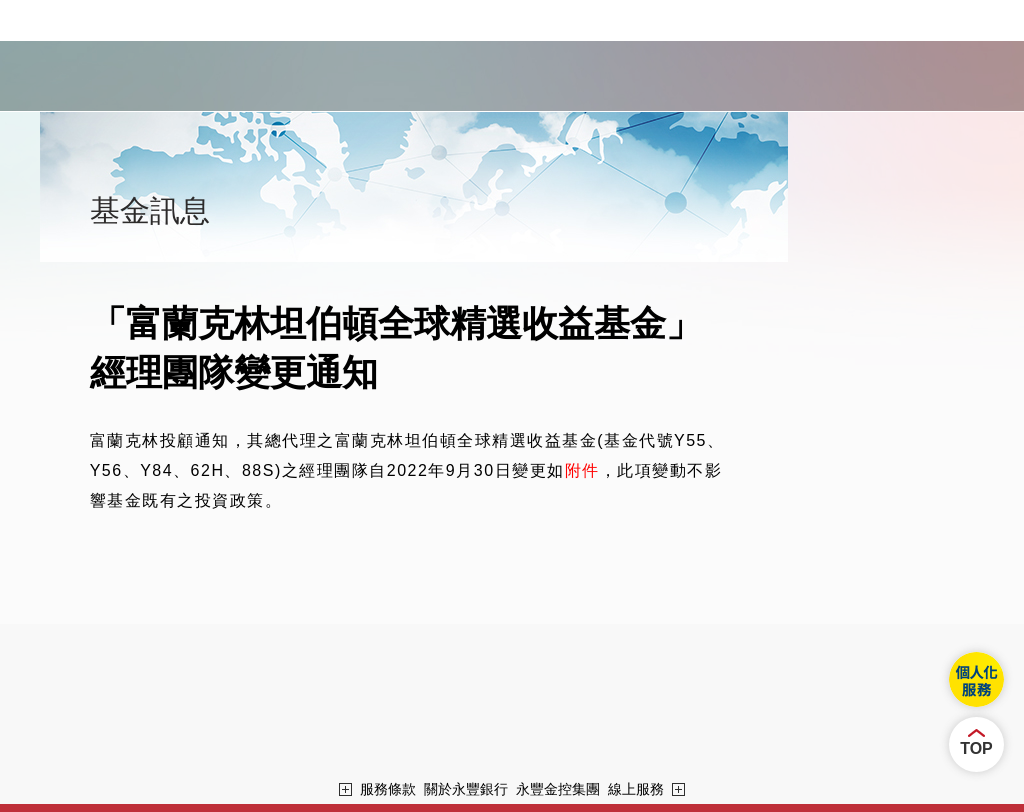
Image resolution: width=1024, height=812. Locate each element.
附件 (582, 470)
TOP (976, 748)
